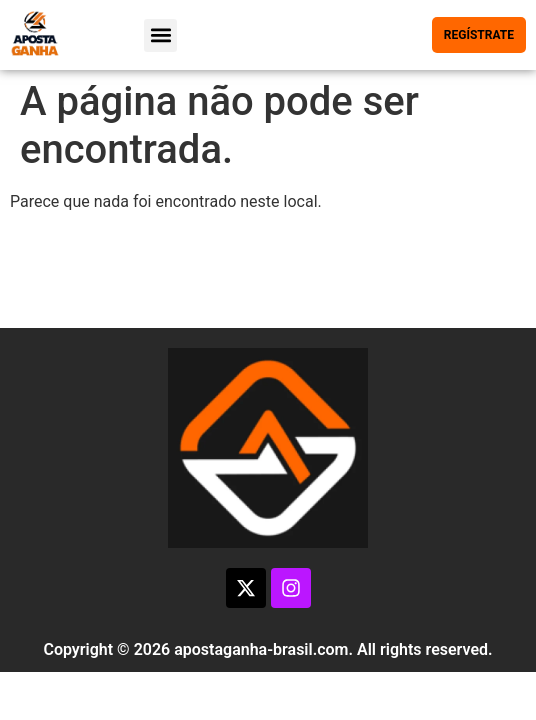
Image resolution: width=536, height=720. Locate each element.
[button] (160, 35)
